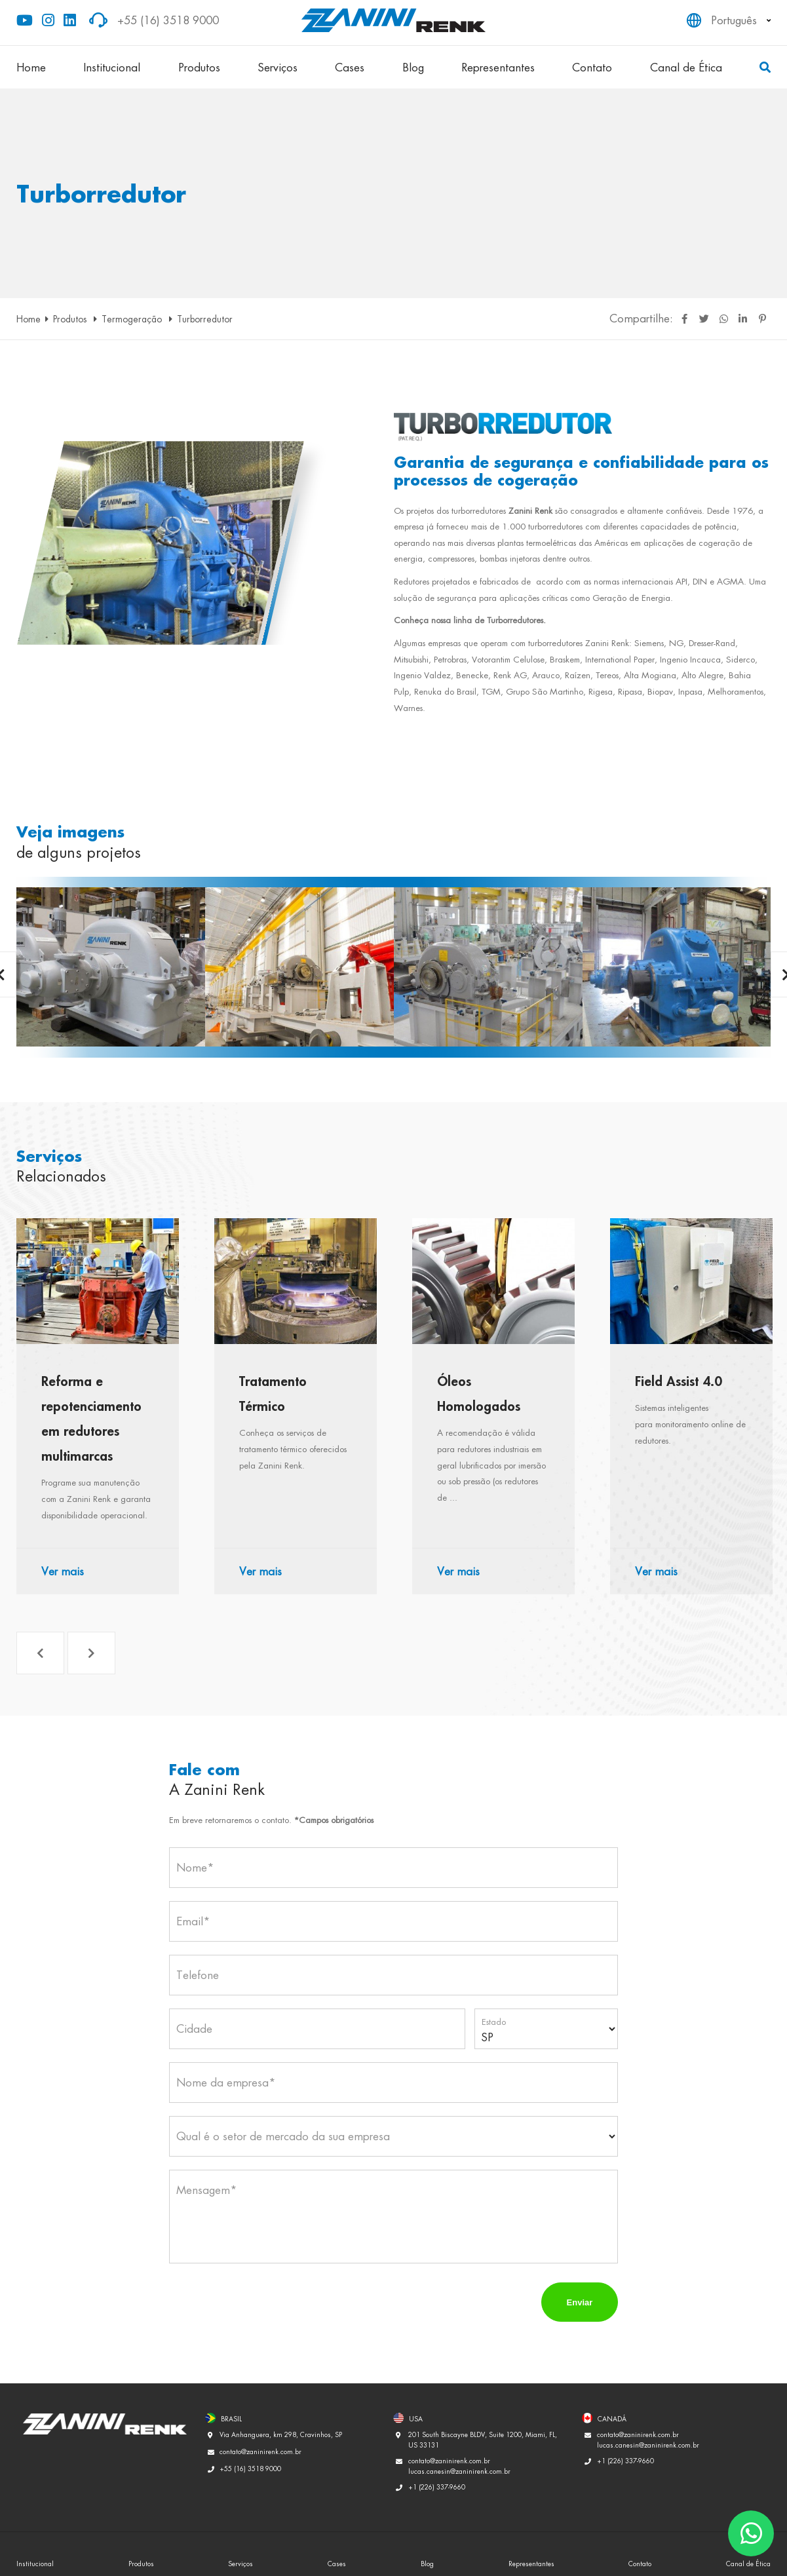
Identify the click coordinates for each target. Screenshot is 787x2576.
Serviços (278, 67)
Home (31, 67)
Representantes (498, 67)
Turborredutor (205, 319)
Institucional (111, 67)
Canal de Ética (686, 67)
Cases (349, 67)
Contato (592, 67)
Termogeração (133, 319)
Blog (413, 67)
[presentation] (268, 2302)
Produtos (199, 67)
